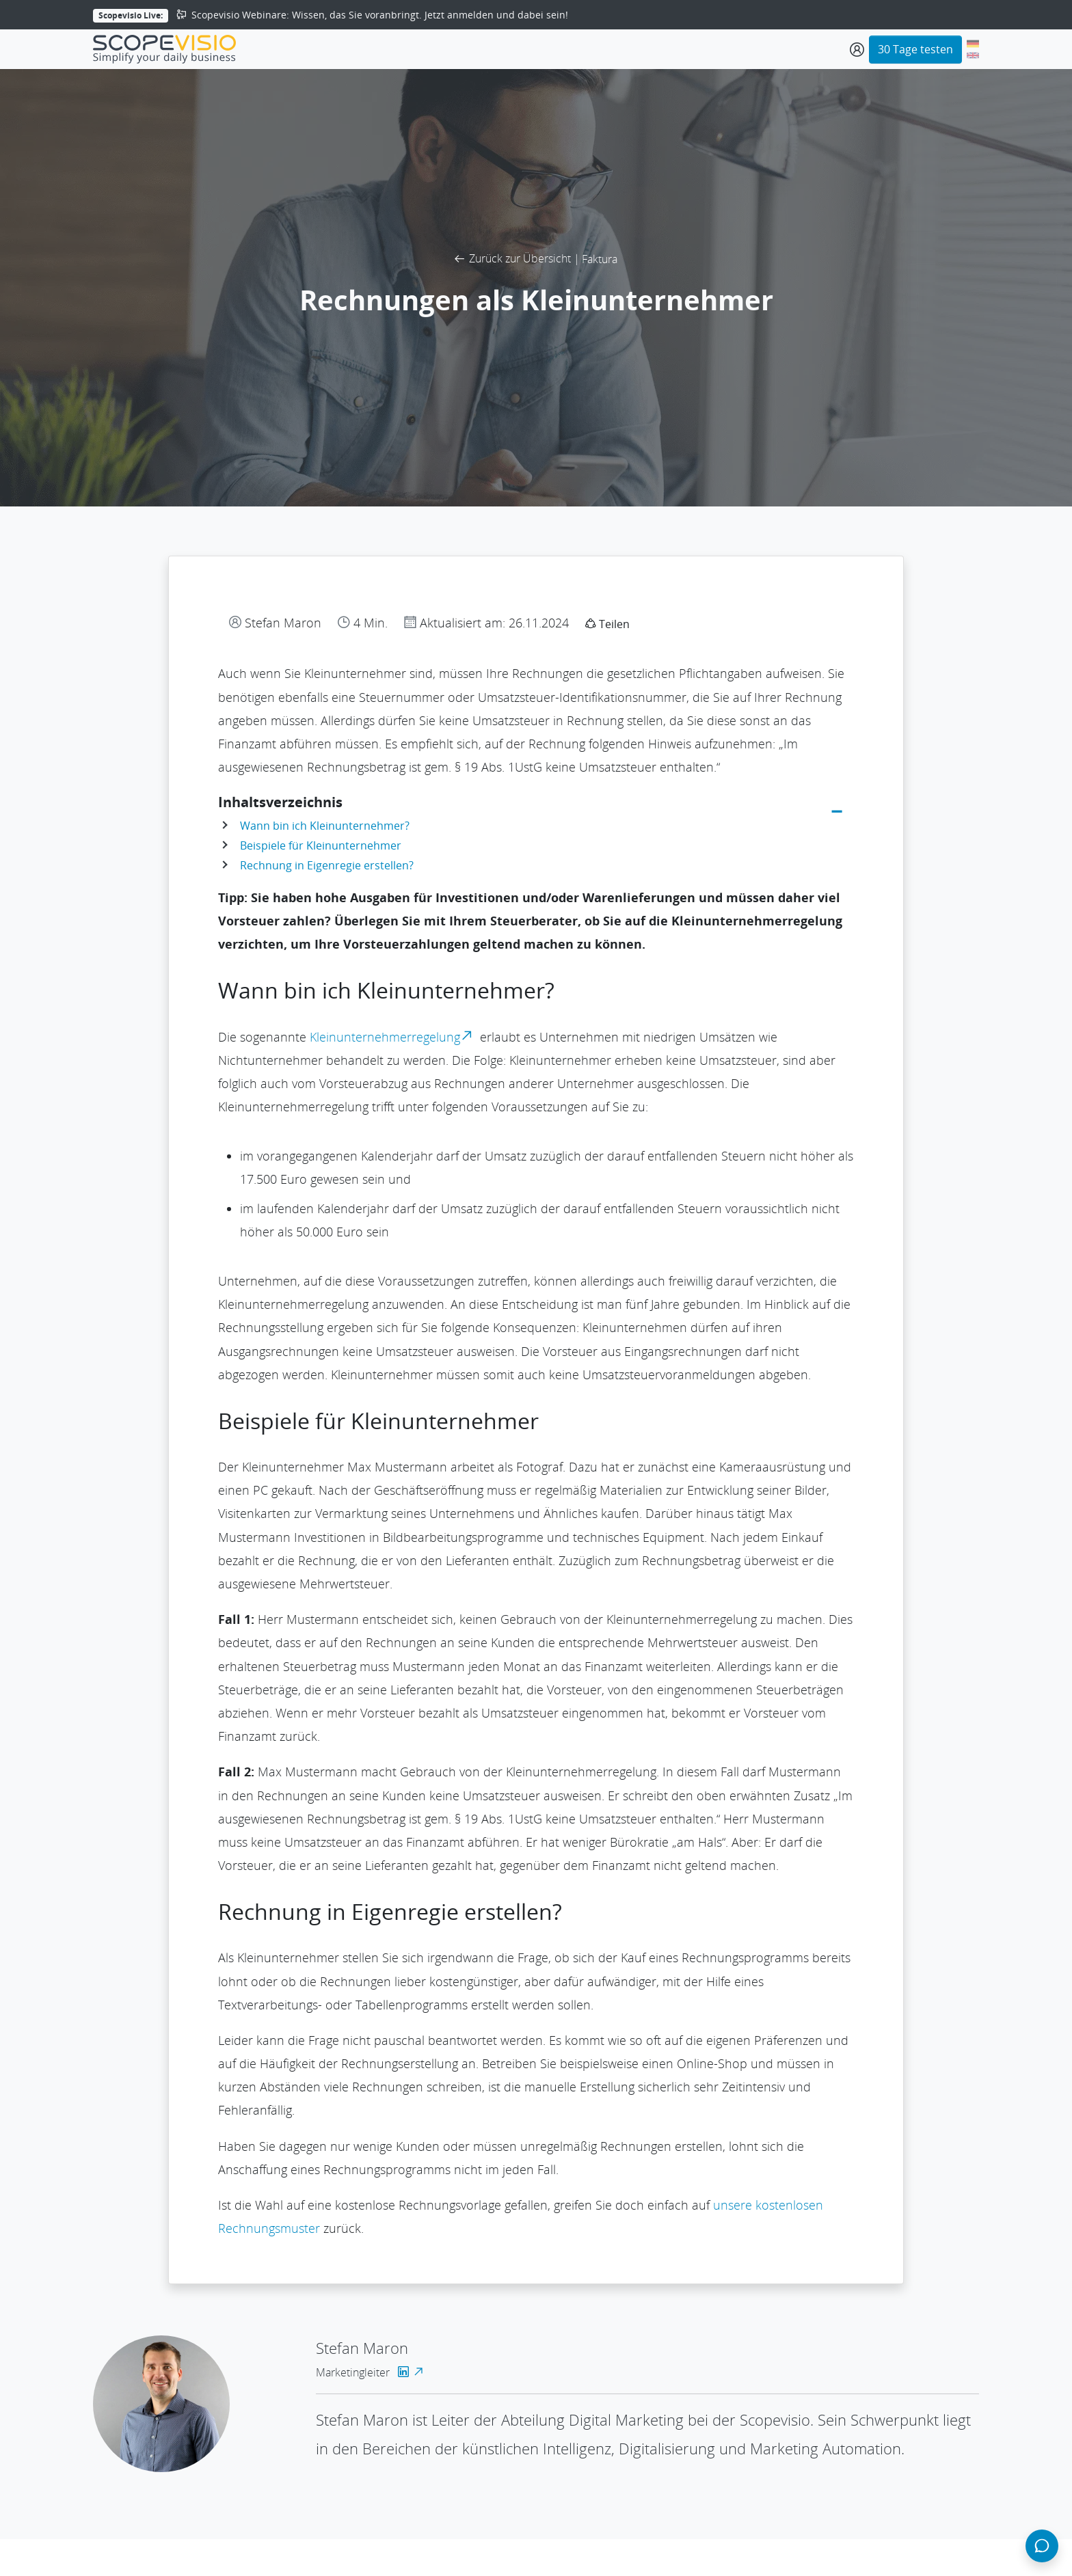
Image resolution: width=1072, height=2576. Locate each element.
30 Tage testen (915, 49)
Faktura (599, 259)
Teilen (607, 624)
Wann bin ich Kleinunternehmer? (325, 825)
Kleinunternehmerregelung (393, 1037)
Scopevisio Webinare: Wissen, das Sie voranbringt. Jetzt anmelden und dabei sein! (369, 14)
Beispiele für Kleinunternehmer (320, 845)
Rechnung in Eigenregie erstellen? (327, 865)
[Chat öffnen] (1042, 2546)
